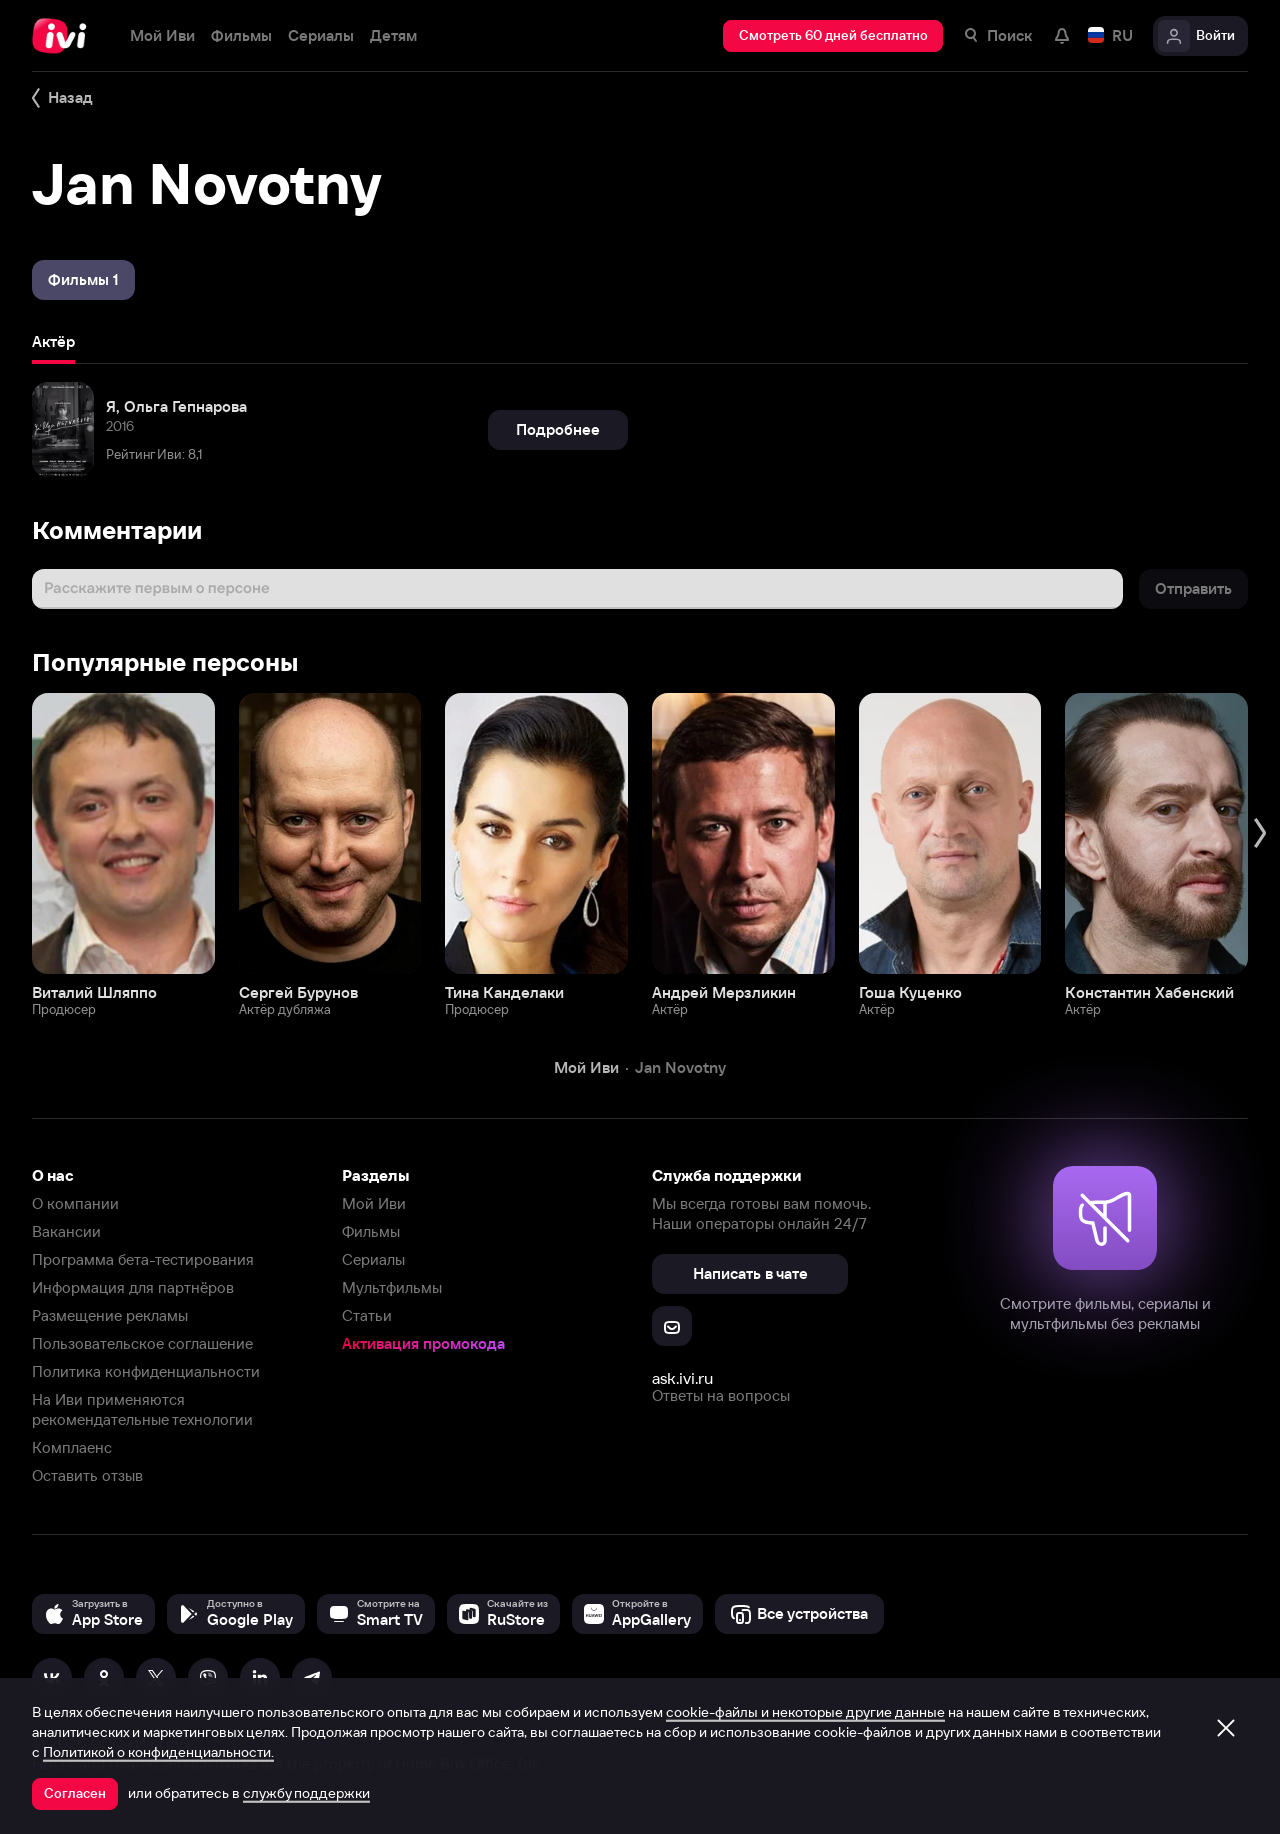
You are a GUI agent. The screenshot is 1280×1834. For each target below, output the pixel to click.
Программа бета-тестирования (143, 1259)
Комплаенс (72, 1447)
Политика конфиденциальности (146, 1371)
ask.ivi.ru (682, 1378)
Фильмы (371, 1231)
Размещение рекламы (110, 1315)
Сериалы (373, 1259)
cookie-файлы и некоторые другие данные (805, 1712)
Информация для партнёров (133, 1287)
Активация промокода (423, 1343)
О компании (75, 1203)
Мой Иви (374, 1203)
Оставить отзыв (87, 1475)
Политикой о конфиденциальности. (158, 1752)
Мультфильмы (392, 1287)
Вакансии (66, 1231)
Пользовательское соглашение (142, 1343)
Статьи (367, 1315)
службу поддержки (306, 1793)
